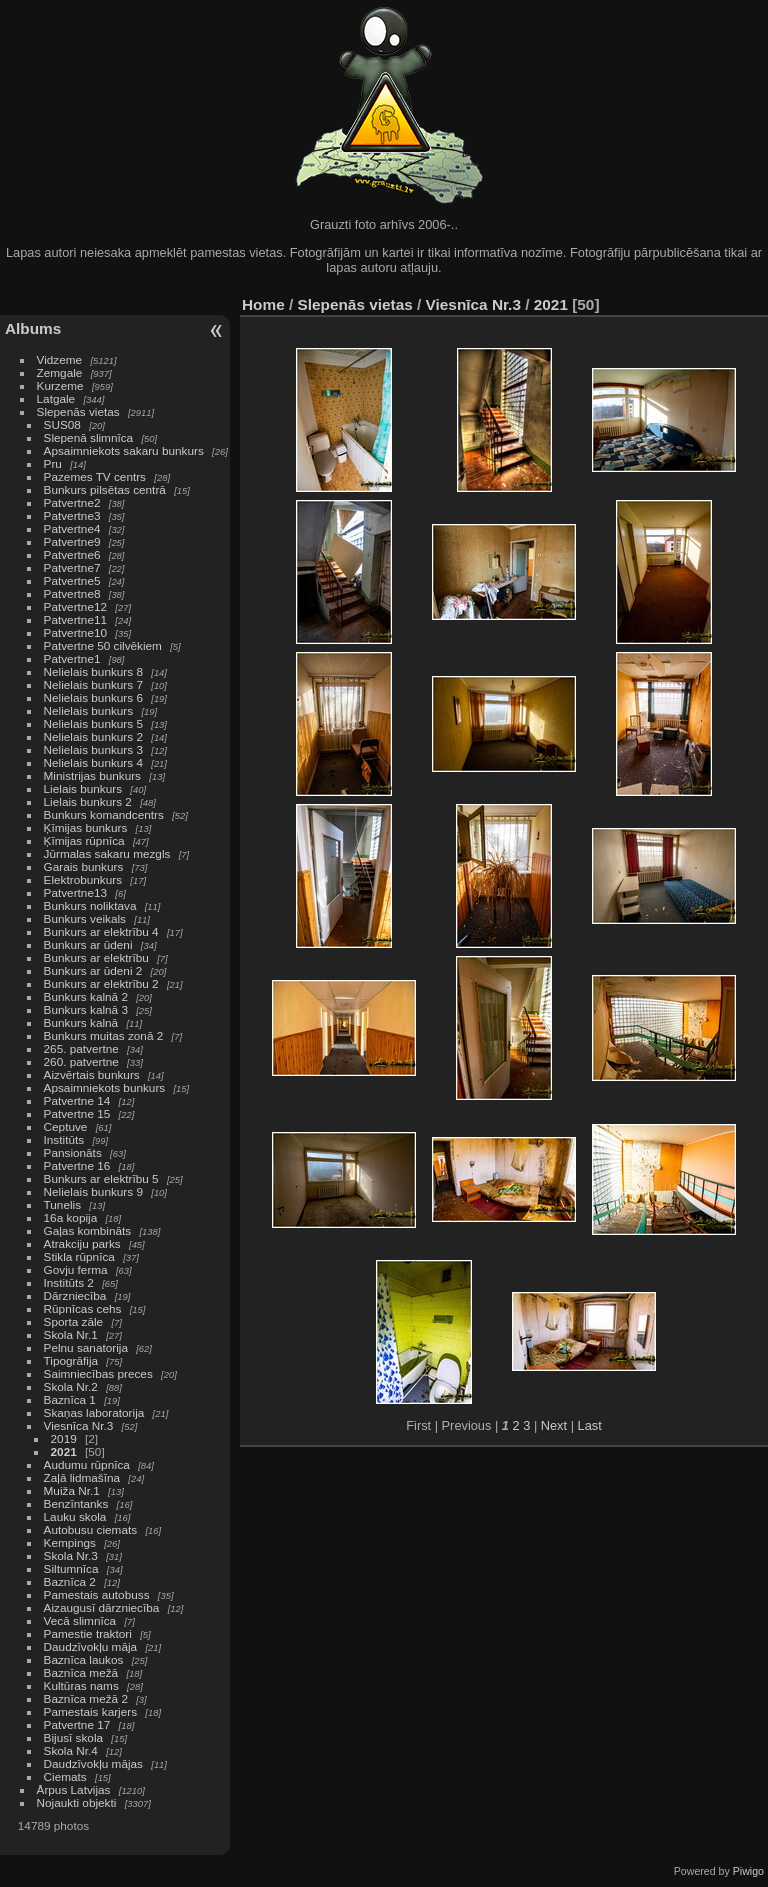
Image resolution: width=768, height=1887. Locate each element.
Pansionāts (73, 1152)
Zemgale (60, 372)
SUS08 (62, 424)
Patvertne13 (75, 892)
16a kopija (71, 1217)
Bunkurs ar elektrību (96, 957)
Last (590, 1425)
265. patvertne (81, 1048)
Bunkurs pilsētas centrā (105, 489)
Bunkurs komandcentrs (104, 814)
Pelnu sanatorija (86, 1347)
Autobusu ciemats (91, 1529)
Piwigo (748, 1871)
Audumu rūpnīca (87, 1464)
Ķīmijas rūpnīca (84, 840)
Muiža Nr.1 (72, 1490)
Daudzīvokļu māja (91, 1646)
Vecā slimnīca (80, 1620)
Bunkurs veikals (85, 918)
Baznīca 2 (70, 1581)
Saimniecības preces (98, 1373)
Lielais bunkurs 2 (88, 801)
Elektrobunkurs (83, 879)
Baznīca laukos (84, 1659)
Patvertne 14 (77, 1100)
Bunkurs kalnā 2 (86, 996)
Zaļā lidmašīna (82, 1477)
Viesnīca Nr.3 (79, 1425)
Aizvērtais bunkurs (92, 1074)
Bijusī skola (74, 1737)
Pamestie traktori (88, 1633)
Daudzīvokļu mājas (93, 1763)
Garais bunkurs (84, 866)
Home (263, 304)
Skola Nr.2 (71, 1386)
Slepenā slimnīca (89, 437)
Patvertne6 (72, 554)
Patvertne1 (72, 658)
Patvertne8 (72, 593)
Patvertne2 (72, 502)
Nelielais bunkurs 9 (93, 1191)
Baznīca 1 (70, 1399)
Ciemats (65, 1776)
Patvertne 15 (77, 1113)
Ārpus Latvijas (74, 1789)
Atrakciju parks (82, 1243)
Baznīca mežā (81, 1672)
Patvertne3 (72, 515)
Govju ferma (76, 1269)
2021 (64, 1451)
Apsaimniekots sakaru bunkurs (124, 450)
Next (554, 1425)
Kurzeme (60, 385)
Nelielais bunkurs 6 (93, 697)
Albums (33, 328)
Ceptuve (66, 1126)
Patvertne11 (75, 619)
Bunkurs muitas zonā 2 (104, 1035)
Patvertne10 (75, 632)
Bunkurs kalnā (81, 1022)
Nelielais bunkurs (90, 710)
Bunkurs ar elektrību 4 (101, 931)
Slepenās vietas (78, 411)
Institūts (64, 1139)
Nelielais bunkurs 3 (93, 749)
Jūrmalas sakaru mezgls (107, 853)
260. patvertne (81, 1061)
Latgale (56, 398)
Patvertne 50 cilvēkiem (103, 645)
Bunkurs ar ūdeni (88, 944)
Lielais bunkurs (83, 788)
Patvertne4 (72, 528)
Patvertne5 (72, 580)
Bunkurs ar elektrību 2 (101, 983)
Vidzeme (60, 359)
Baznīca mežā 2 (86, 1698)
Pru (53, 463)
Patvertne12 (75, 606)
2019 (64, 1438)
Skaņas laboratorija (94, 1412)
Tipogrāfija (71, 1360)
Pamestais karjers (91, 1711)
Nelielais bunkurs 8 (93, 671)
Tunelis (63, 1204)
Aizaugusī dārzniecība (102, 1607)
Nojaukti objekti (77, 1802)
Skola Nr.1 (71, 1334)
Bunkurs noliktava (90, 905)
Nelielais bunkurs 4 (93, 762)
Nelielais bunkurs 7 (93, 684)
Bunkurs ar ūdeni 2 (93, 970)
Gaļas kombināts (88, 1230)
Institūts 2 (69, 1282)
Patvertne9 (72, 541)
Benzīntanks (76, 1503)
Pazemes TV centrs (95, 476)
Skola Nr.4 (71, 1750)
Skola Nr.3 (71, 1555)
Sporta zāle (74, 1321)
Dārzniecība (75, 1295)
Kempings (70, 1542)
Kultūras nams (81, 1685)
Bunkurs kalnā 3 (86, 1009)
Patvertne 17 (77, 1724)
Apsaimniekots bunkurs (105, 1087)
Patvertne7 (72, 567)
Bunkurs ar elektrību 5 (101, 1178)
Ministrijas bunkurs (92, 775)
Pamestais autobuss (97, 1594)
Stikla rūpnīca (79, 1256)
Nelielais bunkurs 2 (93, 736)
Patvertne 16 (77, 1165)
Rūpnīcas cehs (83, 1308)
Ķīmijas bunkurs (86, 827)
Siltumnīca (71, 1568)
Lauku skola (75, 1516)
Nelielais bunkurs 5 (93, 723)
